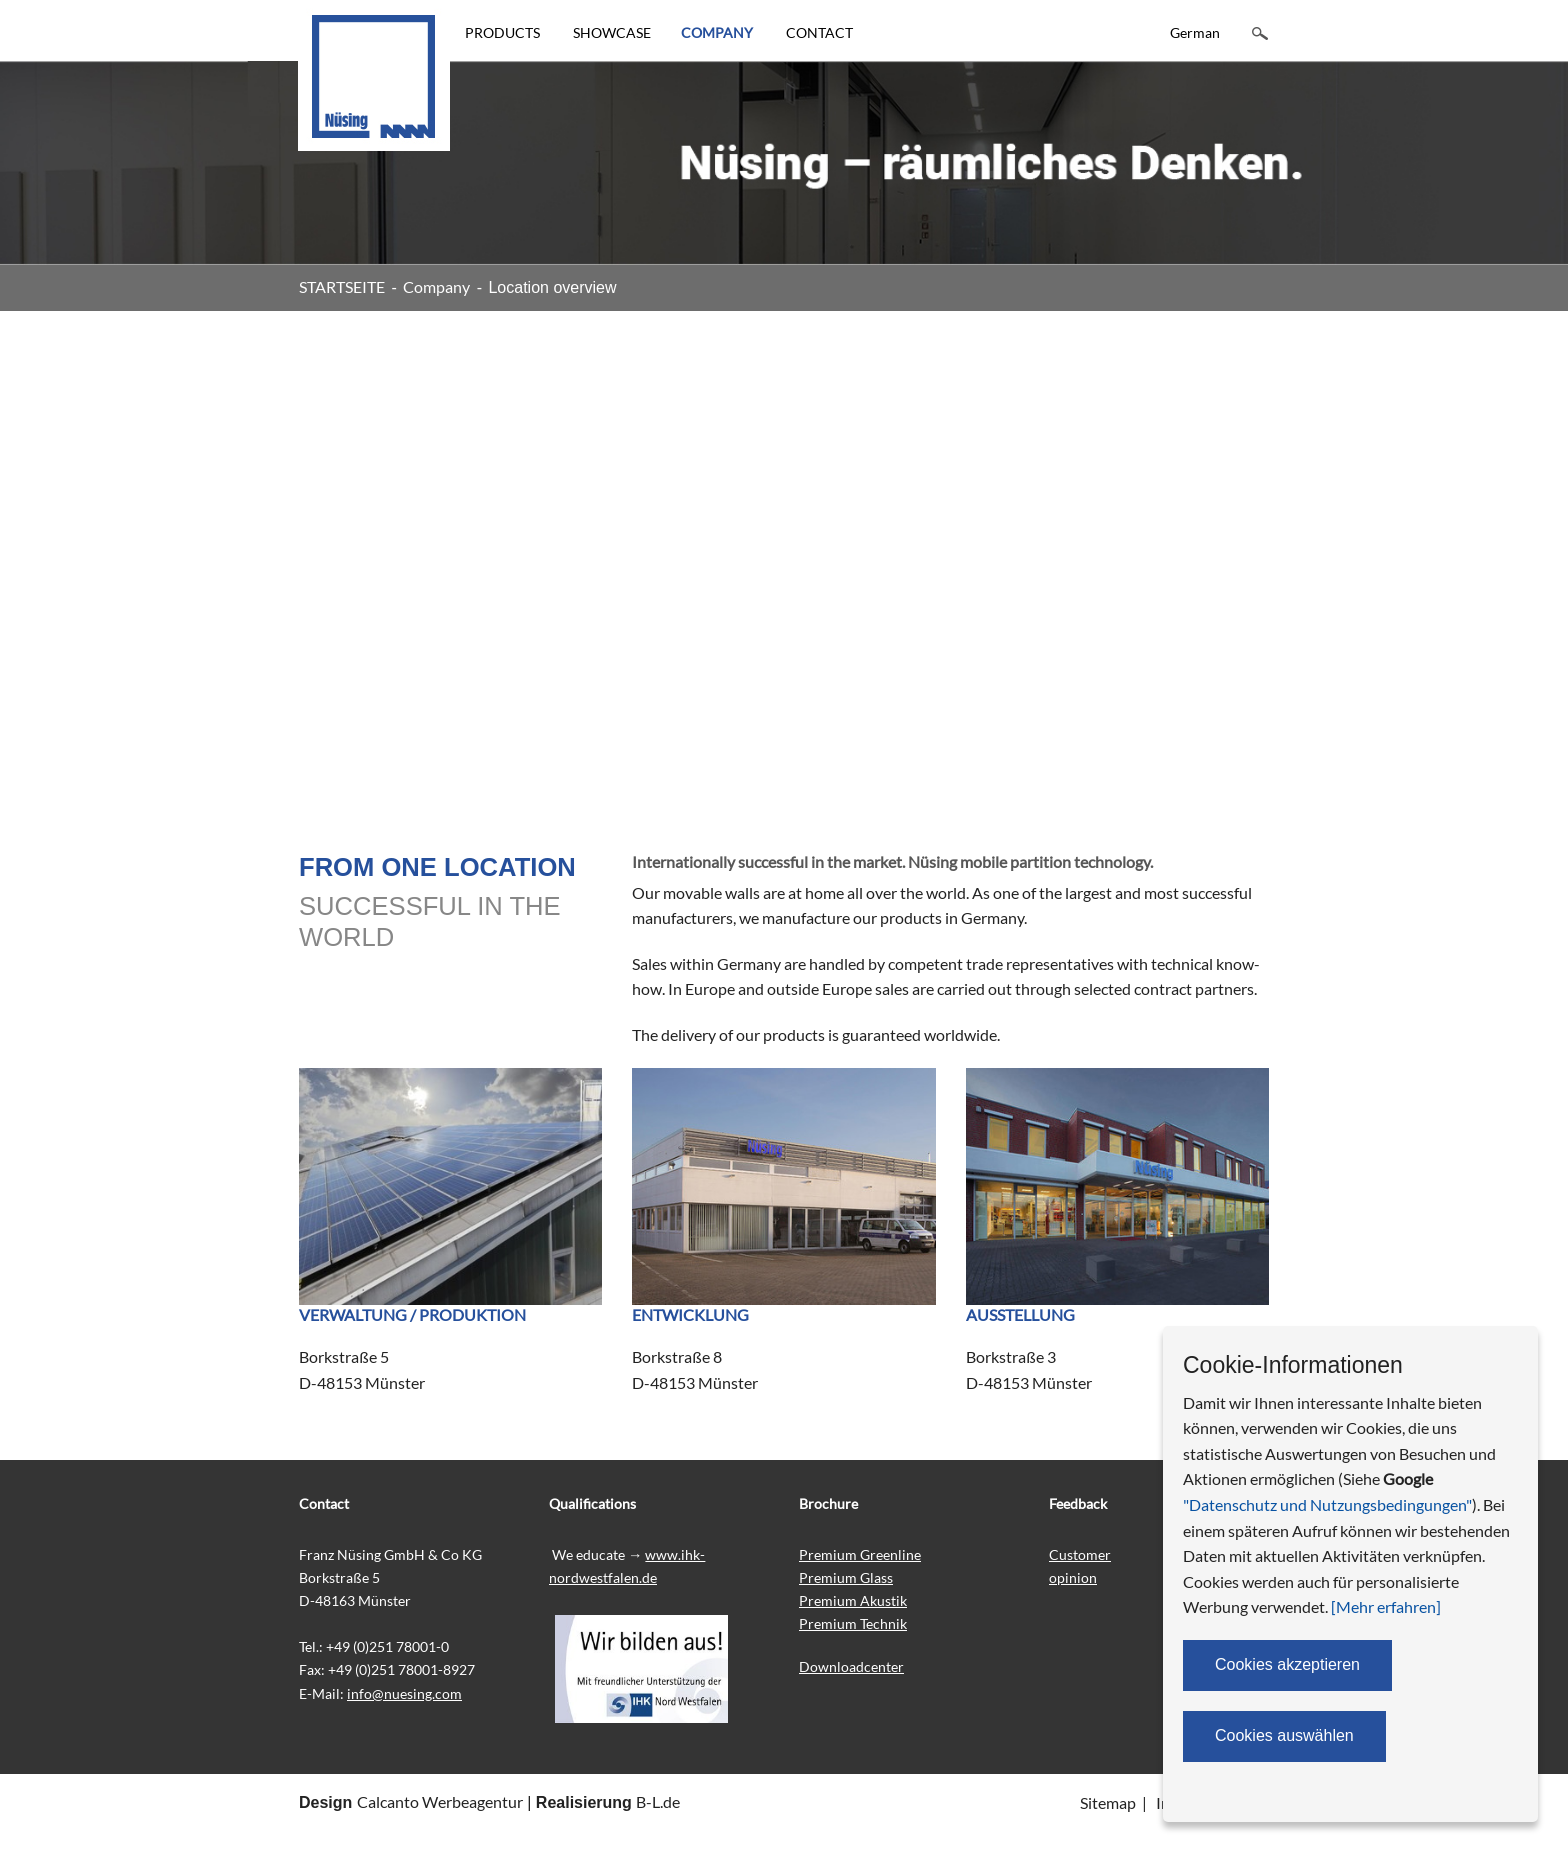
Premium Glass (846, 1577)
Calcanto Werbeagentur (440, 1801)
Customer (1080, 1554)
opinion (1073, 1577)
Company (436, 286)
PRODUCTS (502, 32)
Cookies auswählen (1284, 1735)
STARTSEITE (342, 286)
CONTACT (819, 32)
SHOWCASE (612, 32)
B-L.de (658, 1801)
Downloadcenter (851, 1666)
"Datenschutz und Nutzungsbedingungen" (1327, 1504)
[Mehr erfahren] (1386, 1606)
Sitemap (1108, 1802)
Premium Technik (853, 1623)
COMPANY (717, 32)
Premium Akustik (853, 1600)
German (1195, 32)
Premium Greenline (860, 1554)
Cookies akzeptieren (1287, 1664)
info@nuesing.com (404, 1693)
